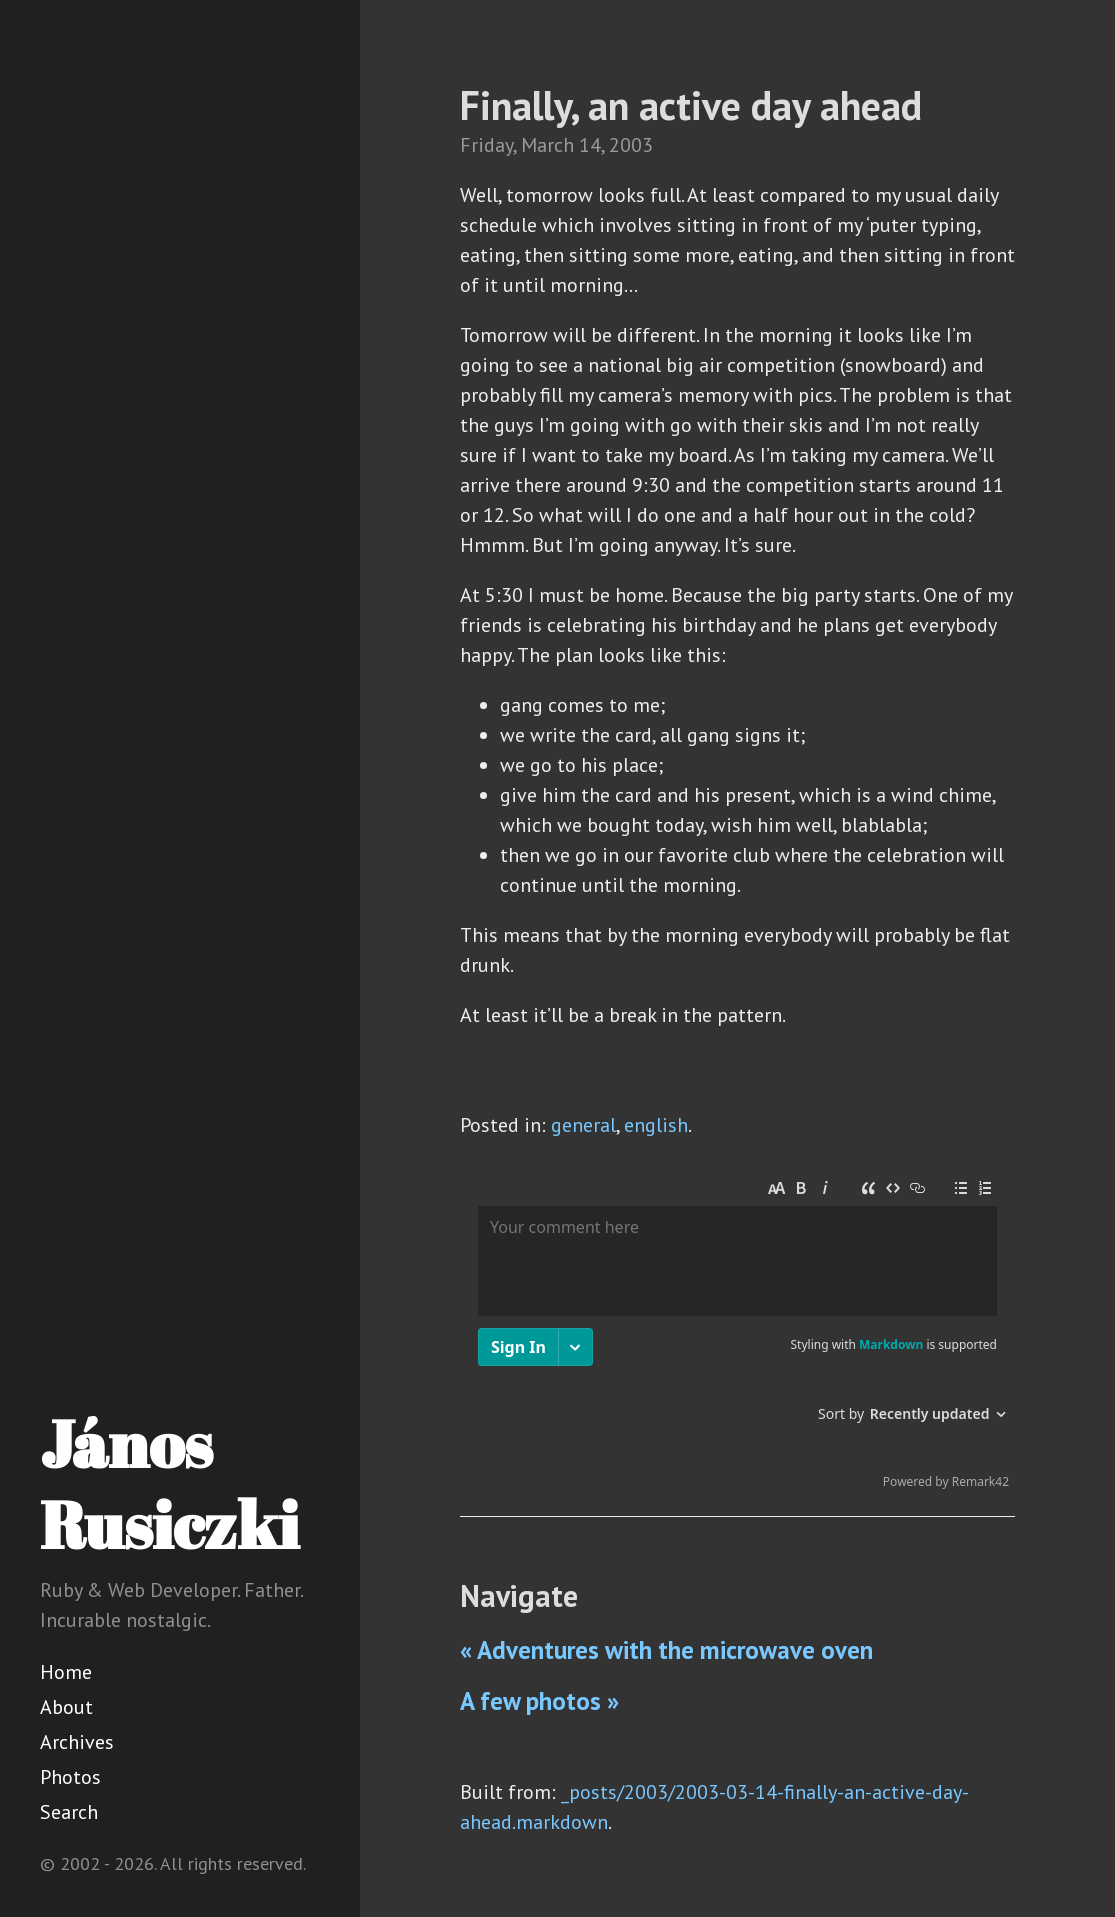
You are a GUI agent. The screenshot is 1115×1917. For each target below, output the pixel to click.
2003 (631, 145)
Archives (77, 1742)
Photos (70, 1777)
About (66, 1707)
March (547, 145)
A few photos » (539, 1701)
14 (590, 145)
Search (69, 1812)
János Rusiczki (169, 1483)
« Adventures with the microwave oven (666, 1650)
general (583, 1125)
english (656, 1125)
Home (66, 1672)
